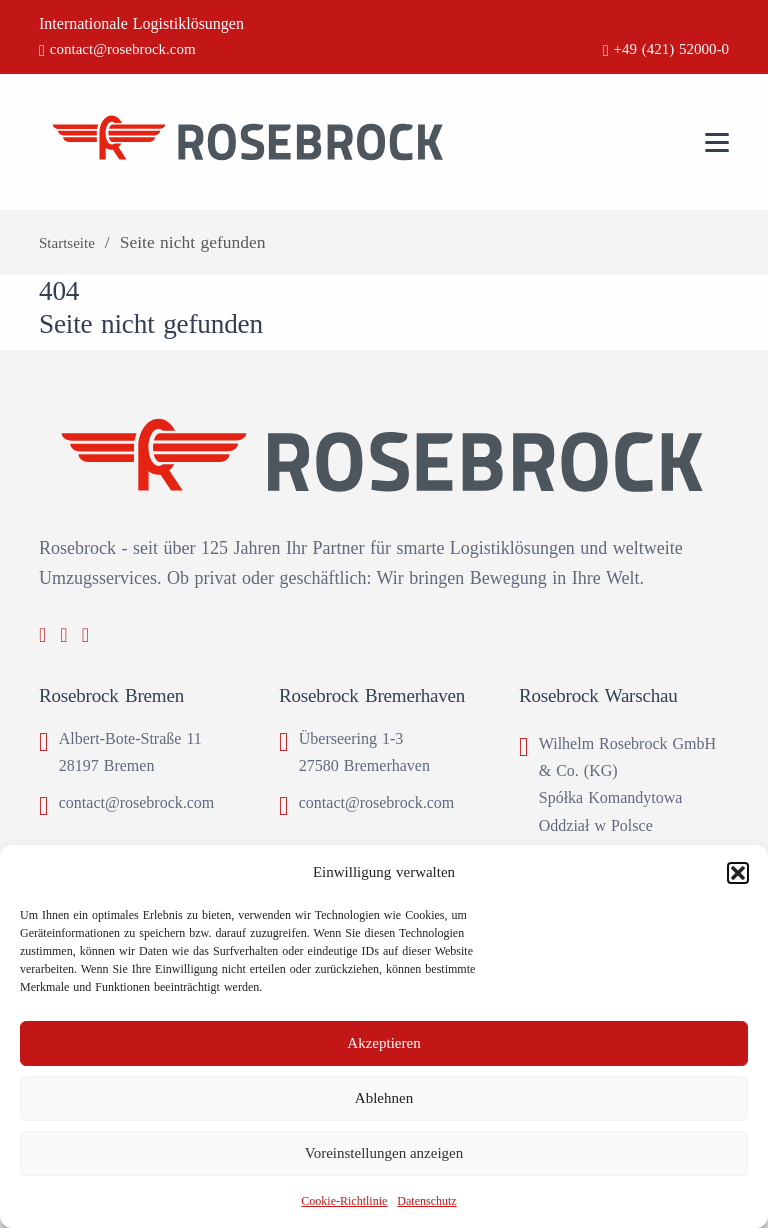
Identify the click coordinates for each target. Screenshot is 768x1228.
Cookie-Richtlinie (344, 1201)
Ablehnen (384, 1098)
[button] (738, 873)
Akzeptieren (383, 1043)
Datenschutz (426, 1201)
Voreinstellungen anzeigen (384, 1153)
